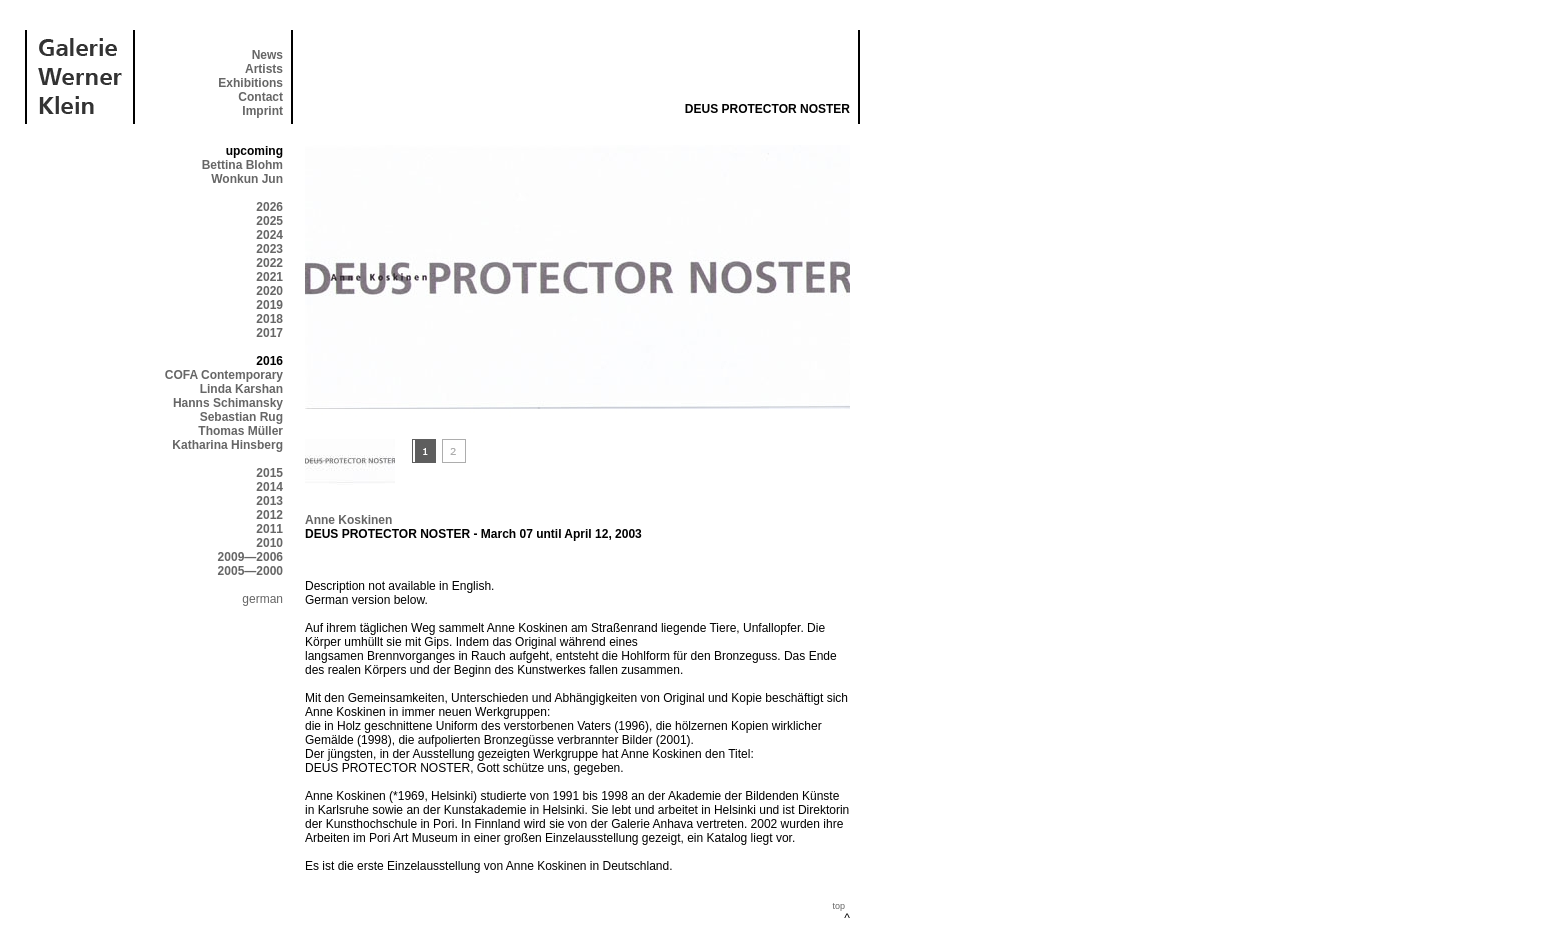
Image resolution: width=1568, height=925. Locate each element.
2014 (269, 487)
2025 (269, 221)
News (267, 55)
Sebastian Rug (241, 417)
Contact (260, 97)
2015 (269, 473)
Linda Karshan (241, 389)
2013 (269, 501)
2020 (269, 291)
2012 (269, 515)
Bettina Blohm (242, 165)
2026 (269, 207)
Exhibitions (250, 83)
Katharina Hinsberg (227, 445)
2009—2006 (250, 557)
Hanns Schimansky (228, 403)
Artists (264, 69)
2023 (269, 249)
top (838, 906)
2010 (269, 543)
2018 (269, 319)
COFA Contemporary (224, 375)
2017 (269, 333)
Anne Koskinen (348, 520)
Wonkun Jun (247, 179)
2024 (269, 235)
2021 (269, 277)
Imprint (262, 111)
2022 (269, 263)
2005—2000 (250, 571)
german (262, 599)
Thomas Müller (240, 431)
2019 (269, 305)
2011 (269, 529)
